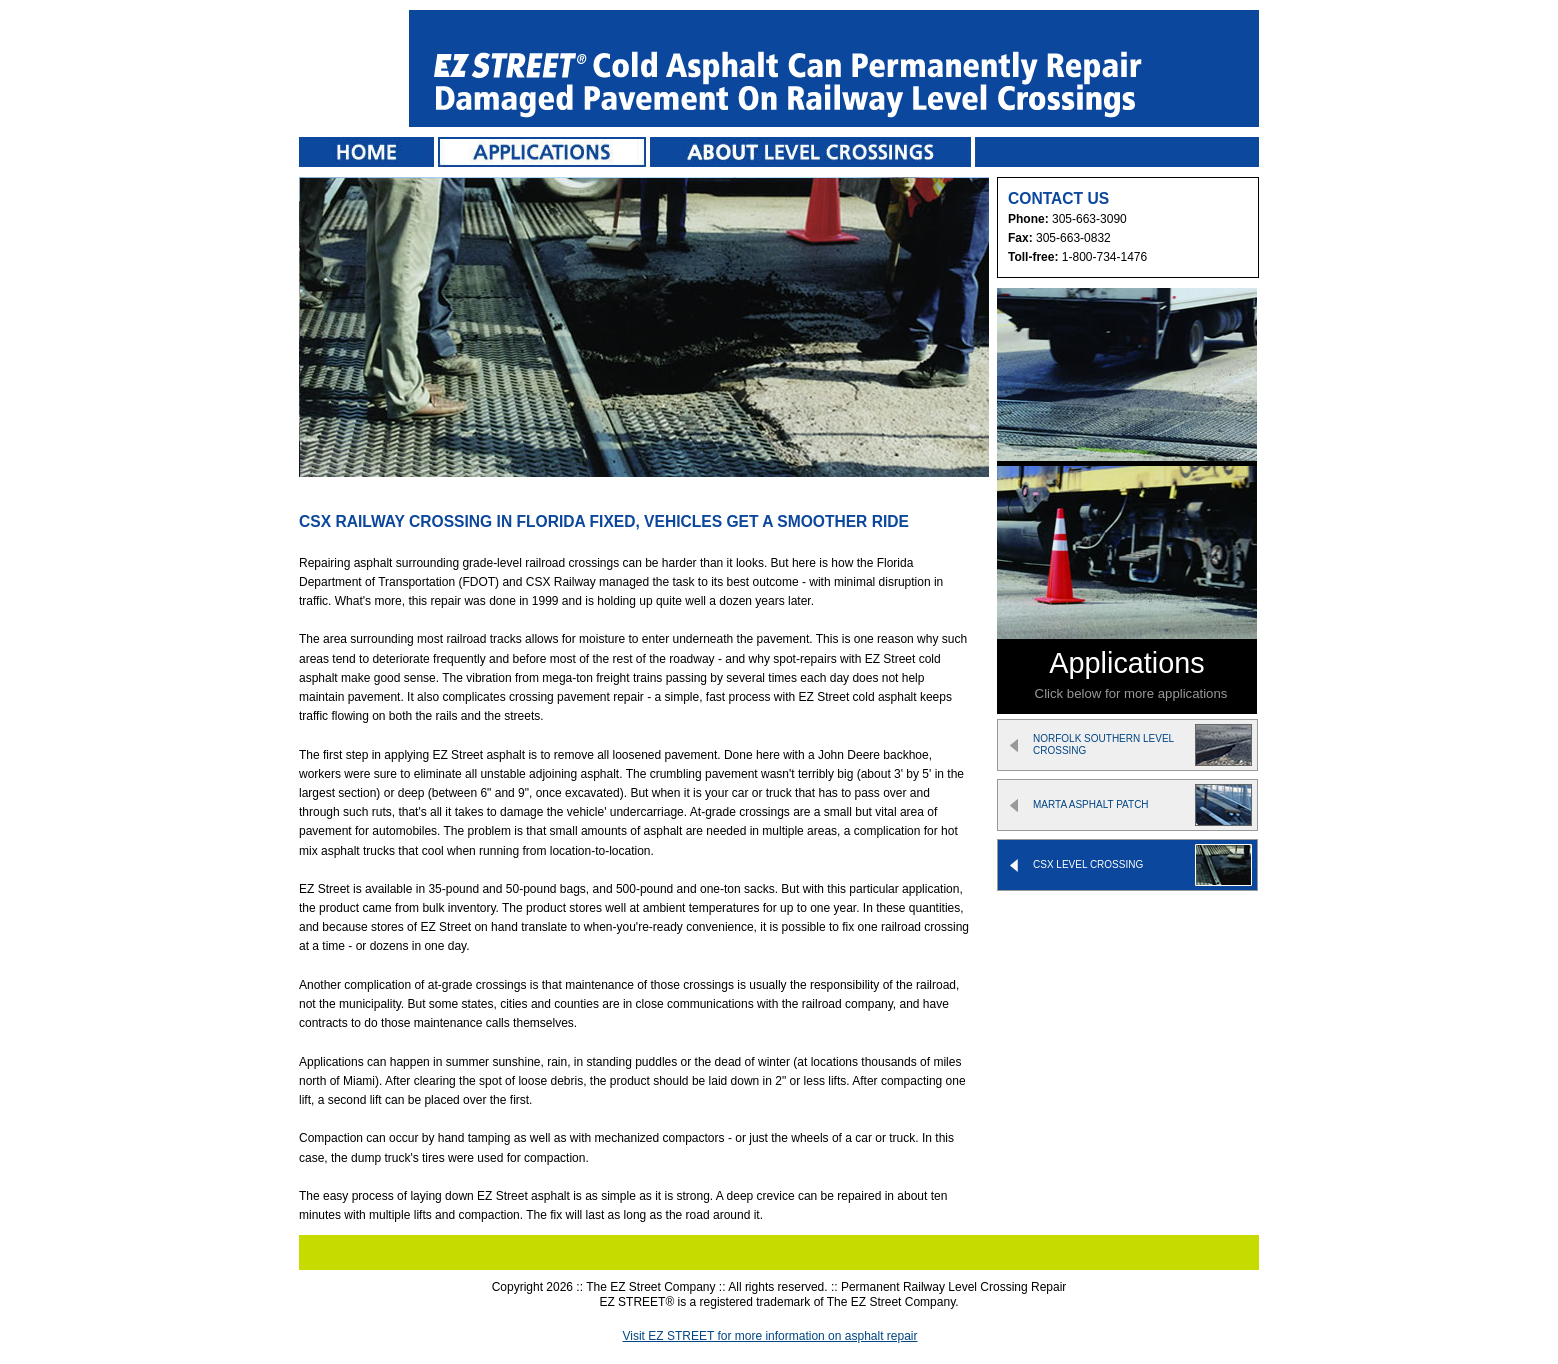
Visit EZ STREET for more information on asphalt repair (769, 1336)
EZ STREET (349, 71)
